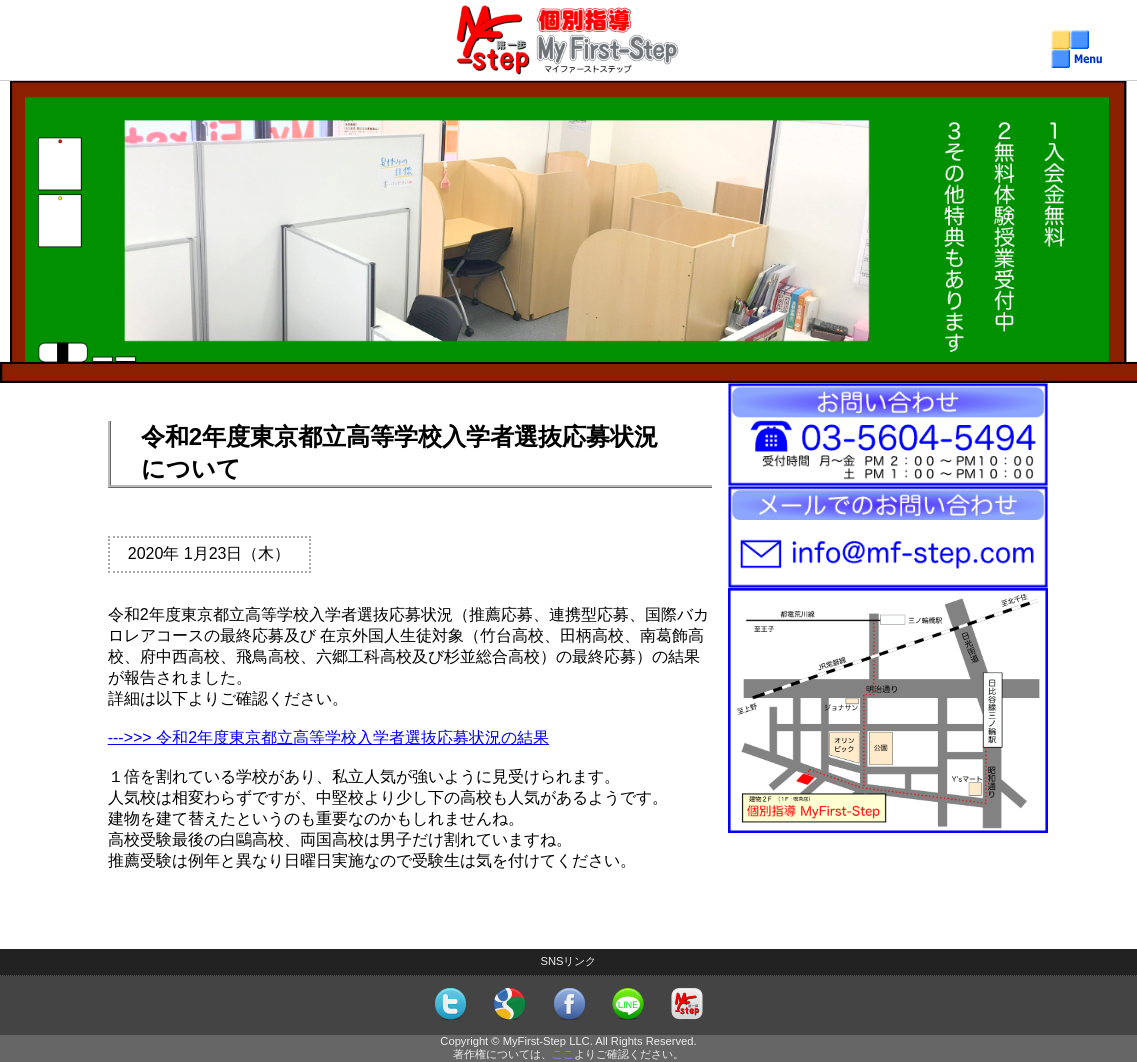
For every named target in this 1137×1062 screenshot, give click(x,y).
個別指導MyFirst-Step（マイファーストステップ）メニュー (568, 60)
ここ (563, 1054)
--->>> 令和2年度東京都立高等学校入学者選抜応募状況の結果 (328, 737)
